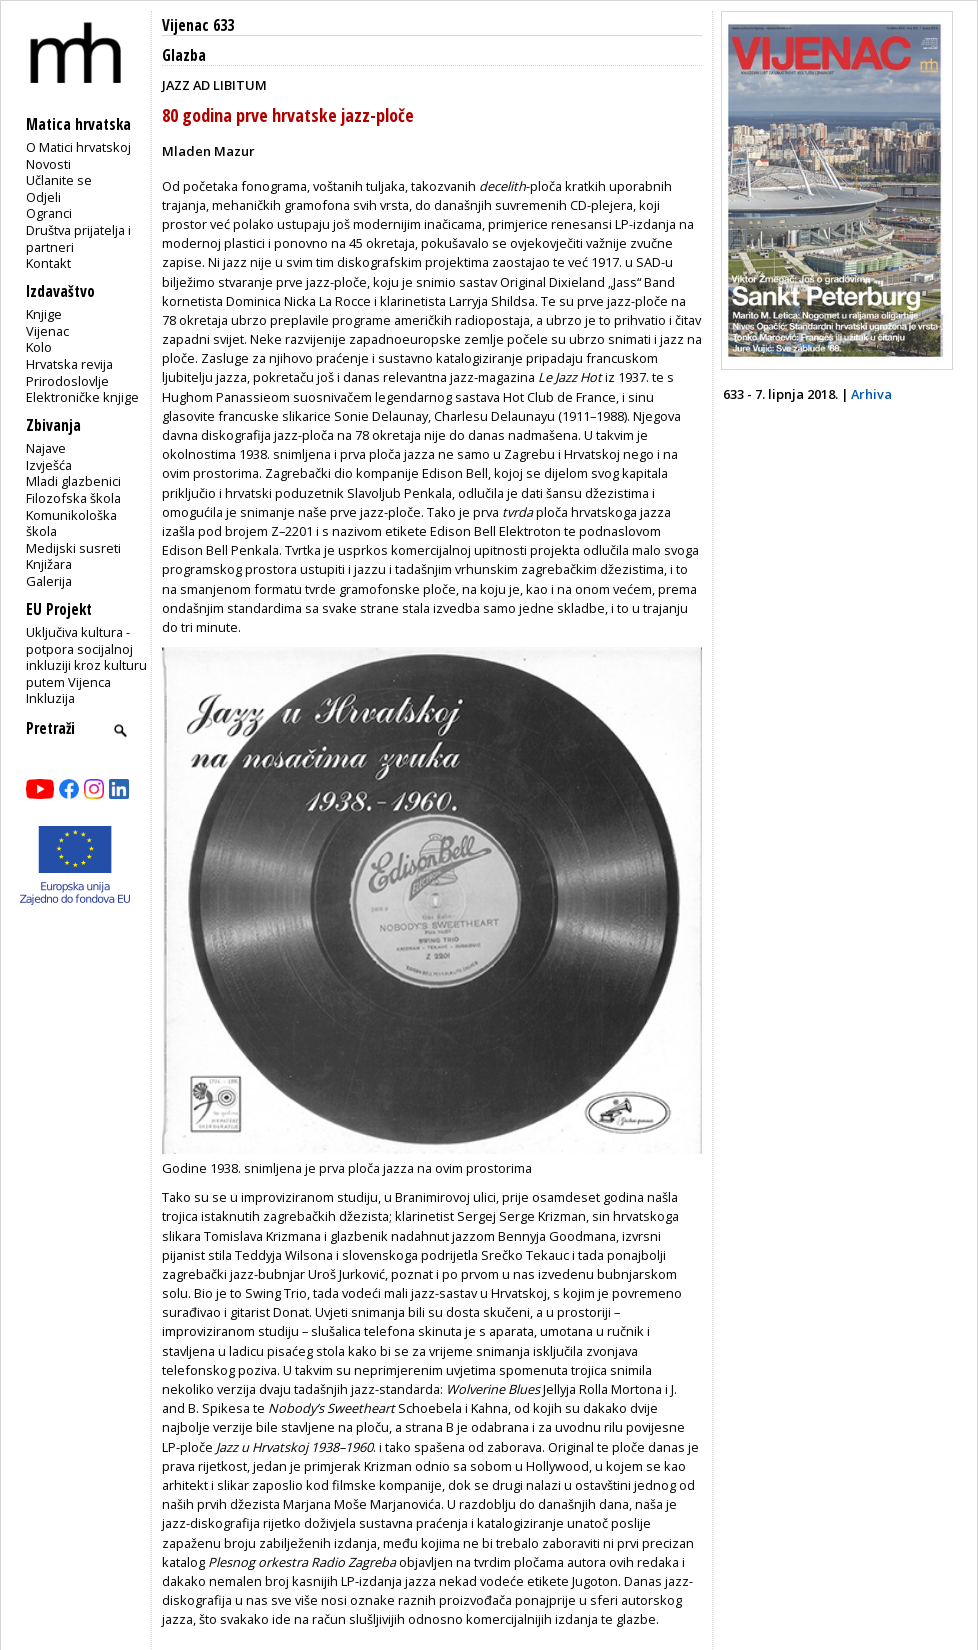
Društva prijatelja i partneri (78, 238)
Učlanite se (59, 180)
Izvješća (49, 465)
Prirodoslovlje (67, 381)
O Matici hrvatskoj (78, 147)
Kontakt (48, 263)
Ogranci (49, 213)
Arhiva (871, 394)
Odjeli (43, 197)
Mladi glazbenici (73, 481)
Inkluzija (50, 698)
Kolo (39, 347)
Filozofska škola (73, 498)
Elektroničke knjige (82, 397)
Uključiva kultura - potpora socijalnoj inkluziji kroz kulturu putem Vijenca (86, 657)
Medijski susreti (73, 548)
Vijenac (47, 331)
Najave (46, 448)
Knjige (44, 314)
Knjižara (49, 564)
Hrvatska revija (69, 364)
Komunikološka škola (71, 523)
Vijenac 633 (198, 25)
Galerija (49, 581)
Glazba (184, 55)
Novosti (48, 164)
